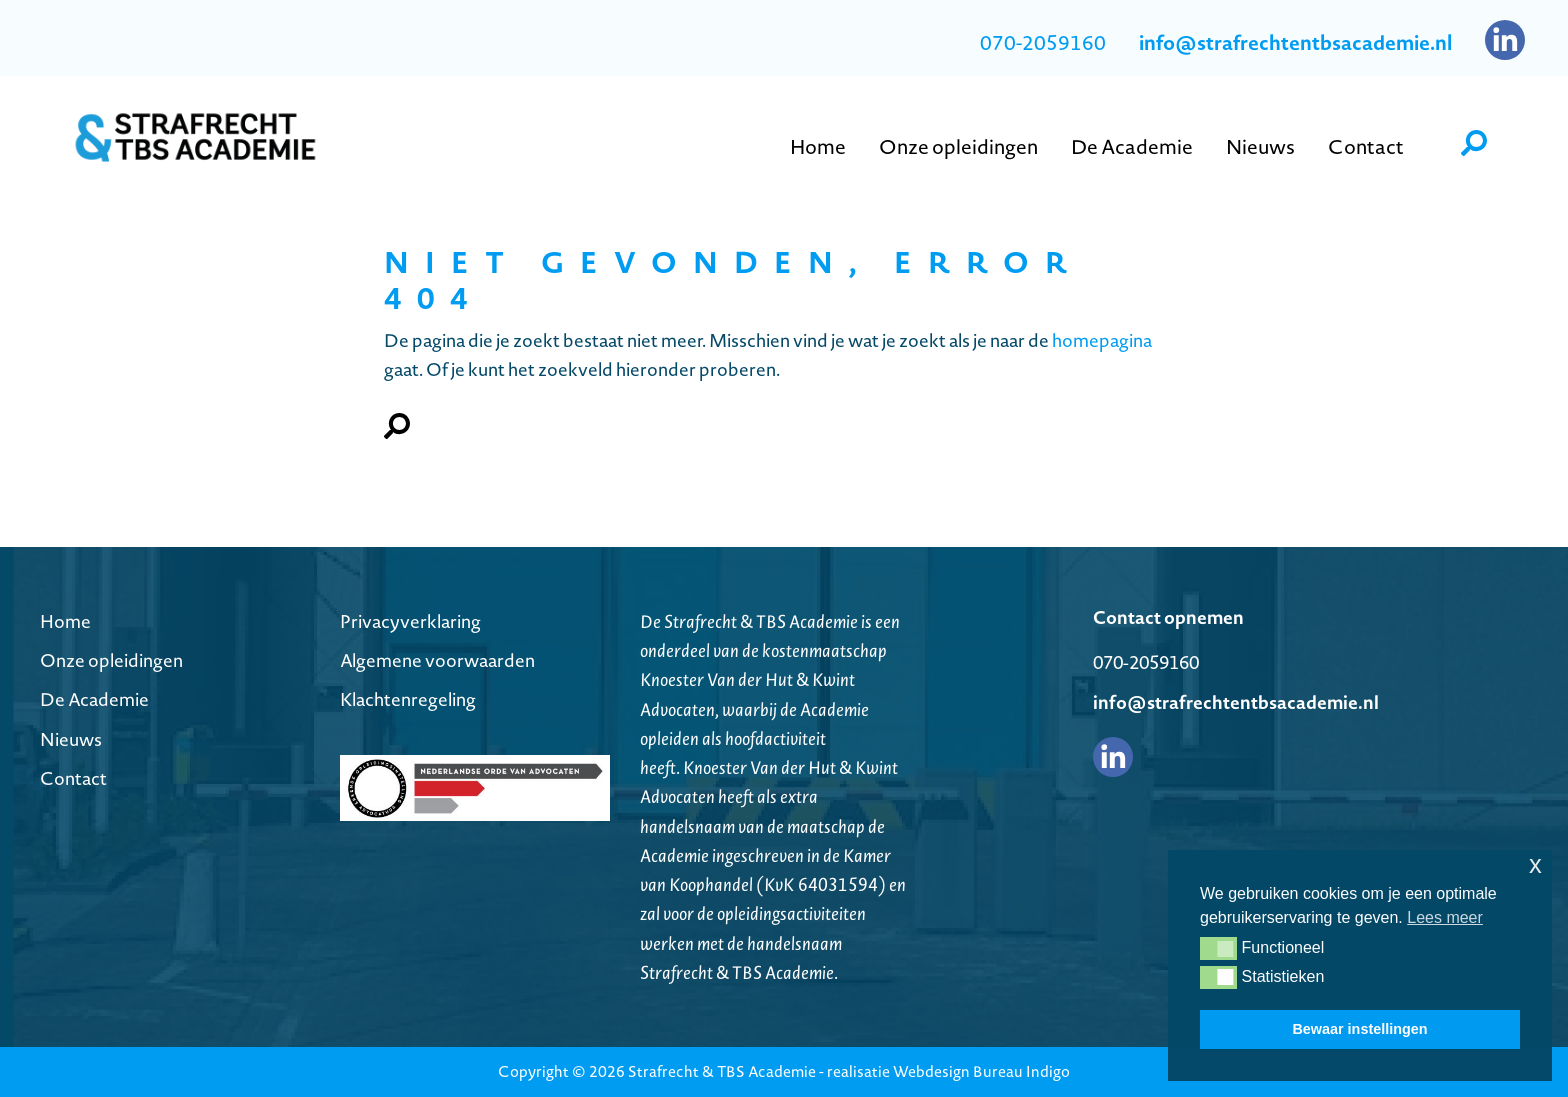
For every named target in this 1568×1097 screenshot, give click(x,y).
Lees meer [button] (1445, 917)
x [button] (1535, 864)
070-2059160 (1043, 43)
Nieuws (71, 739)
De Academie (94, 699)
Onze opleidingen (111, 660)
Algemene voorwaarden (437, 660)
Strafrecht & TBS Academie (722, 1071)
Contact (73, 778)
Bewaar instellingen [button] (1359, 1029)
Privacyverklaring (410, 621)
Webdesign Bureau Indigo (981, 1071)
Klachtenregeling (408, 699)
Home (65, 621)
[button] (1218, 948)
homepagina (1102, 340)
